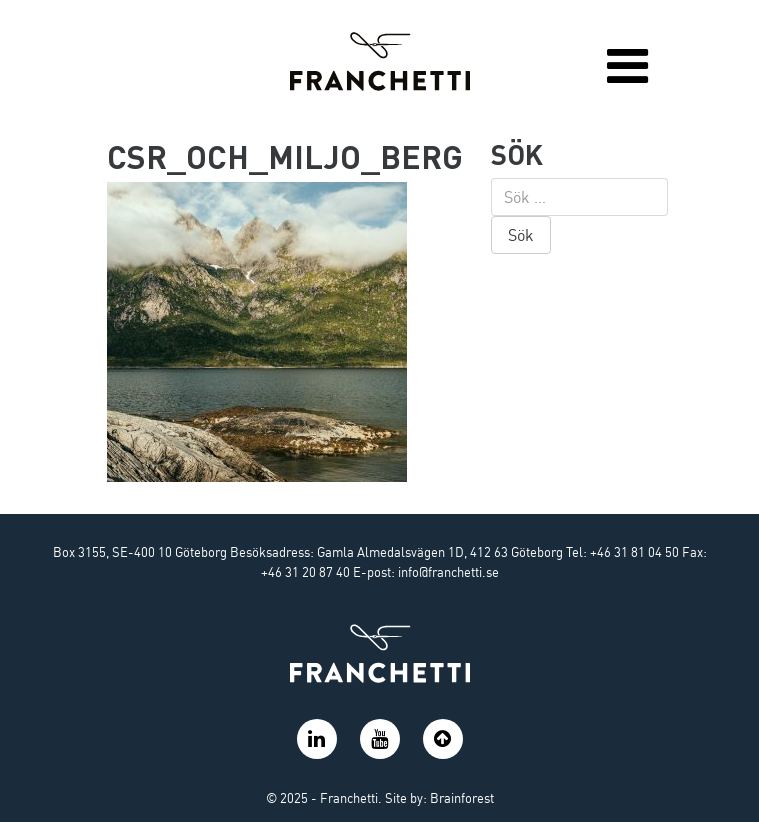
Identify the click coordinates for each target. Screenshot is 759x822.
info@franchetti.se (448, 572)
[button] (443, 749)
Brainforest (462, 798)
